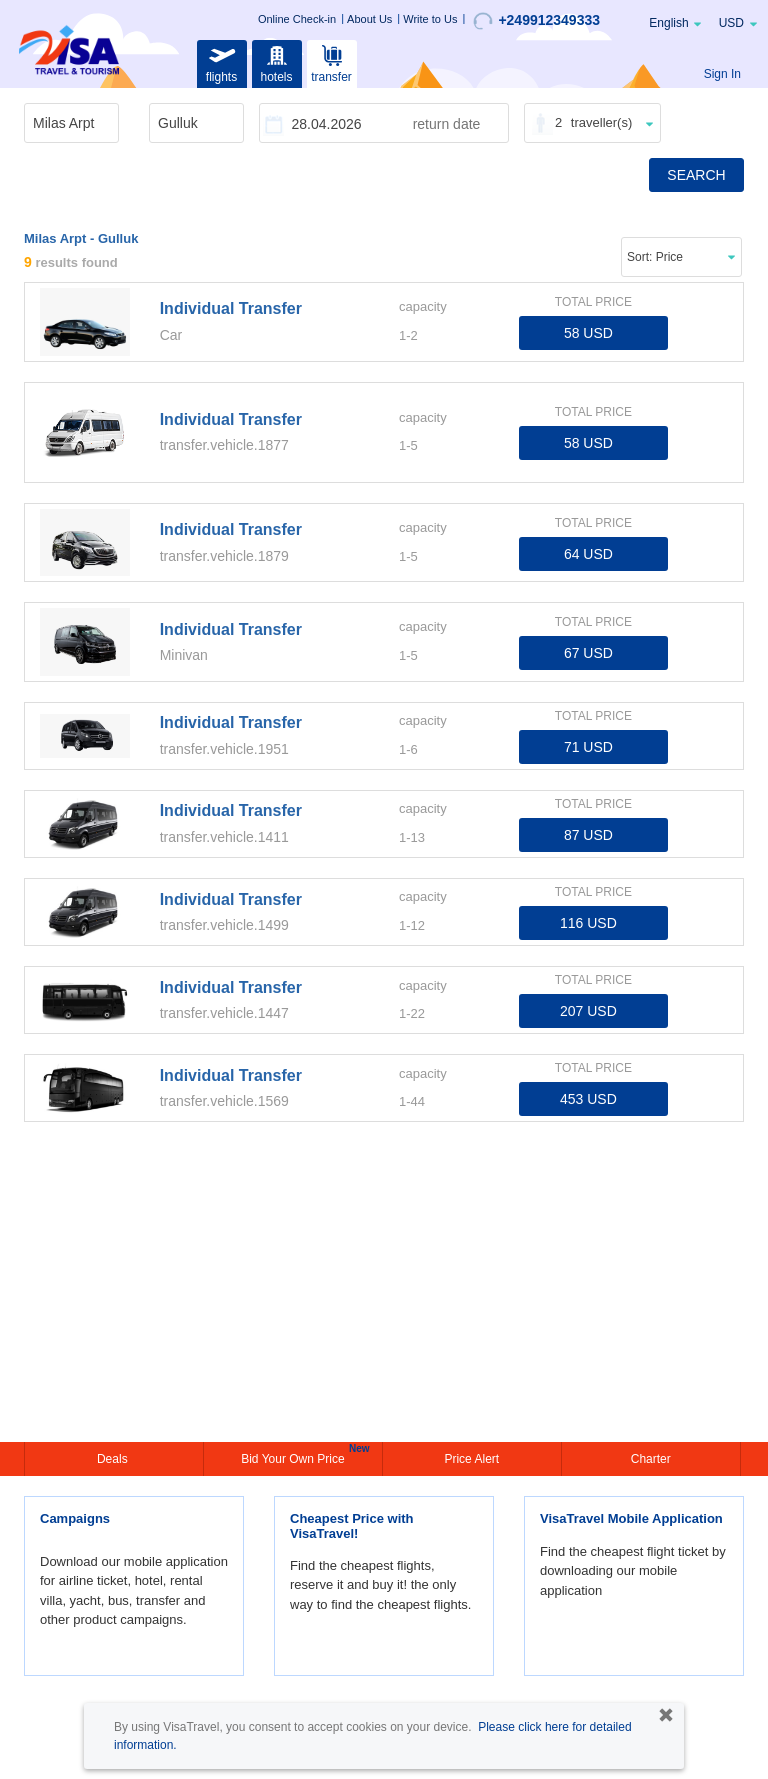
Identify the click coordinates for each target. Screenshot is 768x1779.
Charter (651, 1459)
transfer (331, 62)
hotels (277, 62)
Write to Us (430, 19)
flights (222, 62)
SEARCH (696, 175)
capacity (423, 306)
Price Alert (471, 1459)
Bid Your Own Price (295, 1457)
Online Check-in (297, 19)
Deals (114, 1459)
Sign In (722, 74)
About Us (369, 19)
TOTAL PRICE (593, 302)
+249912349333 (536, 21)
